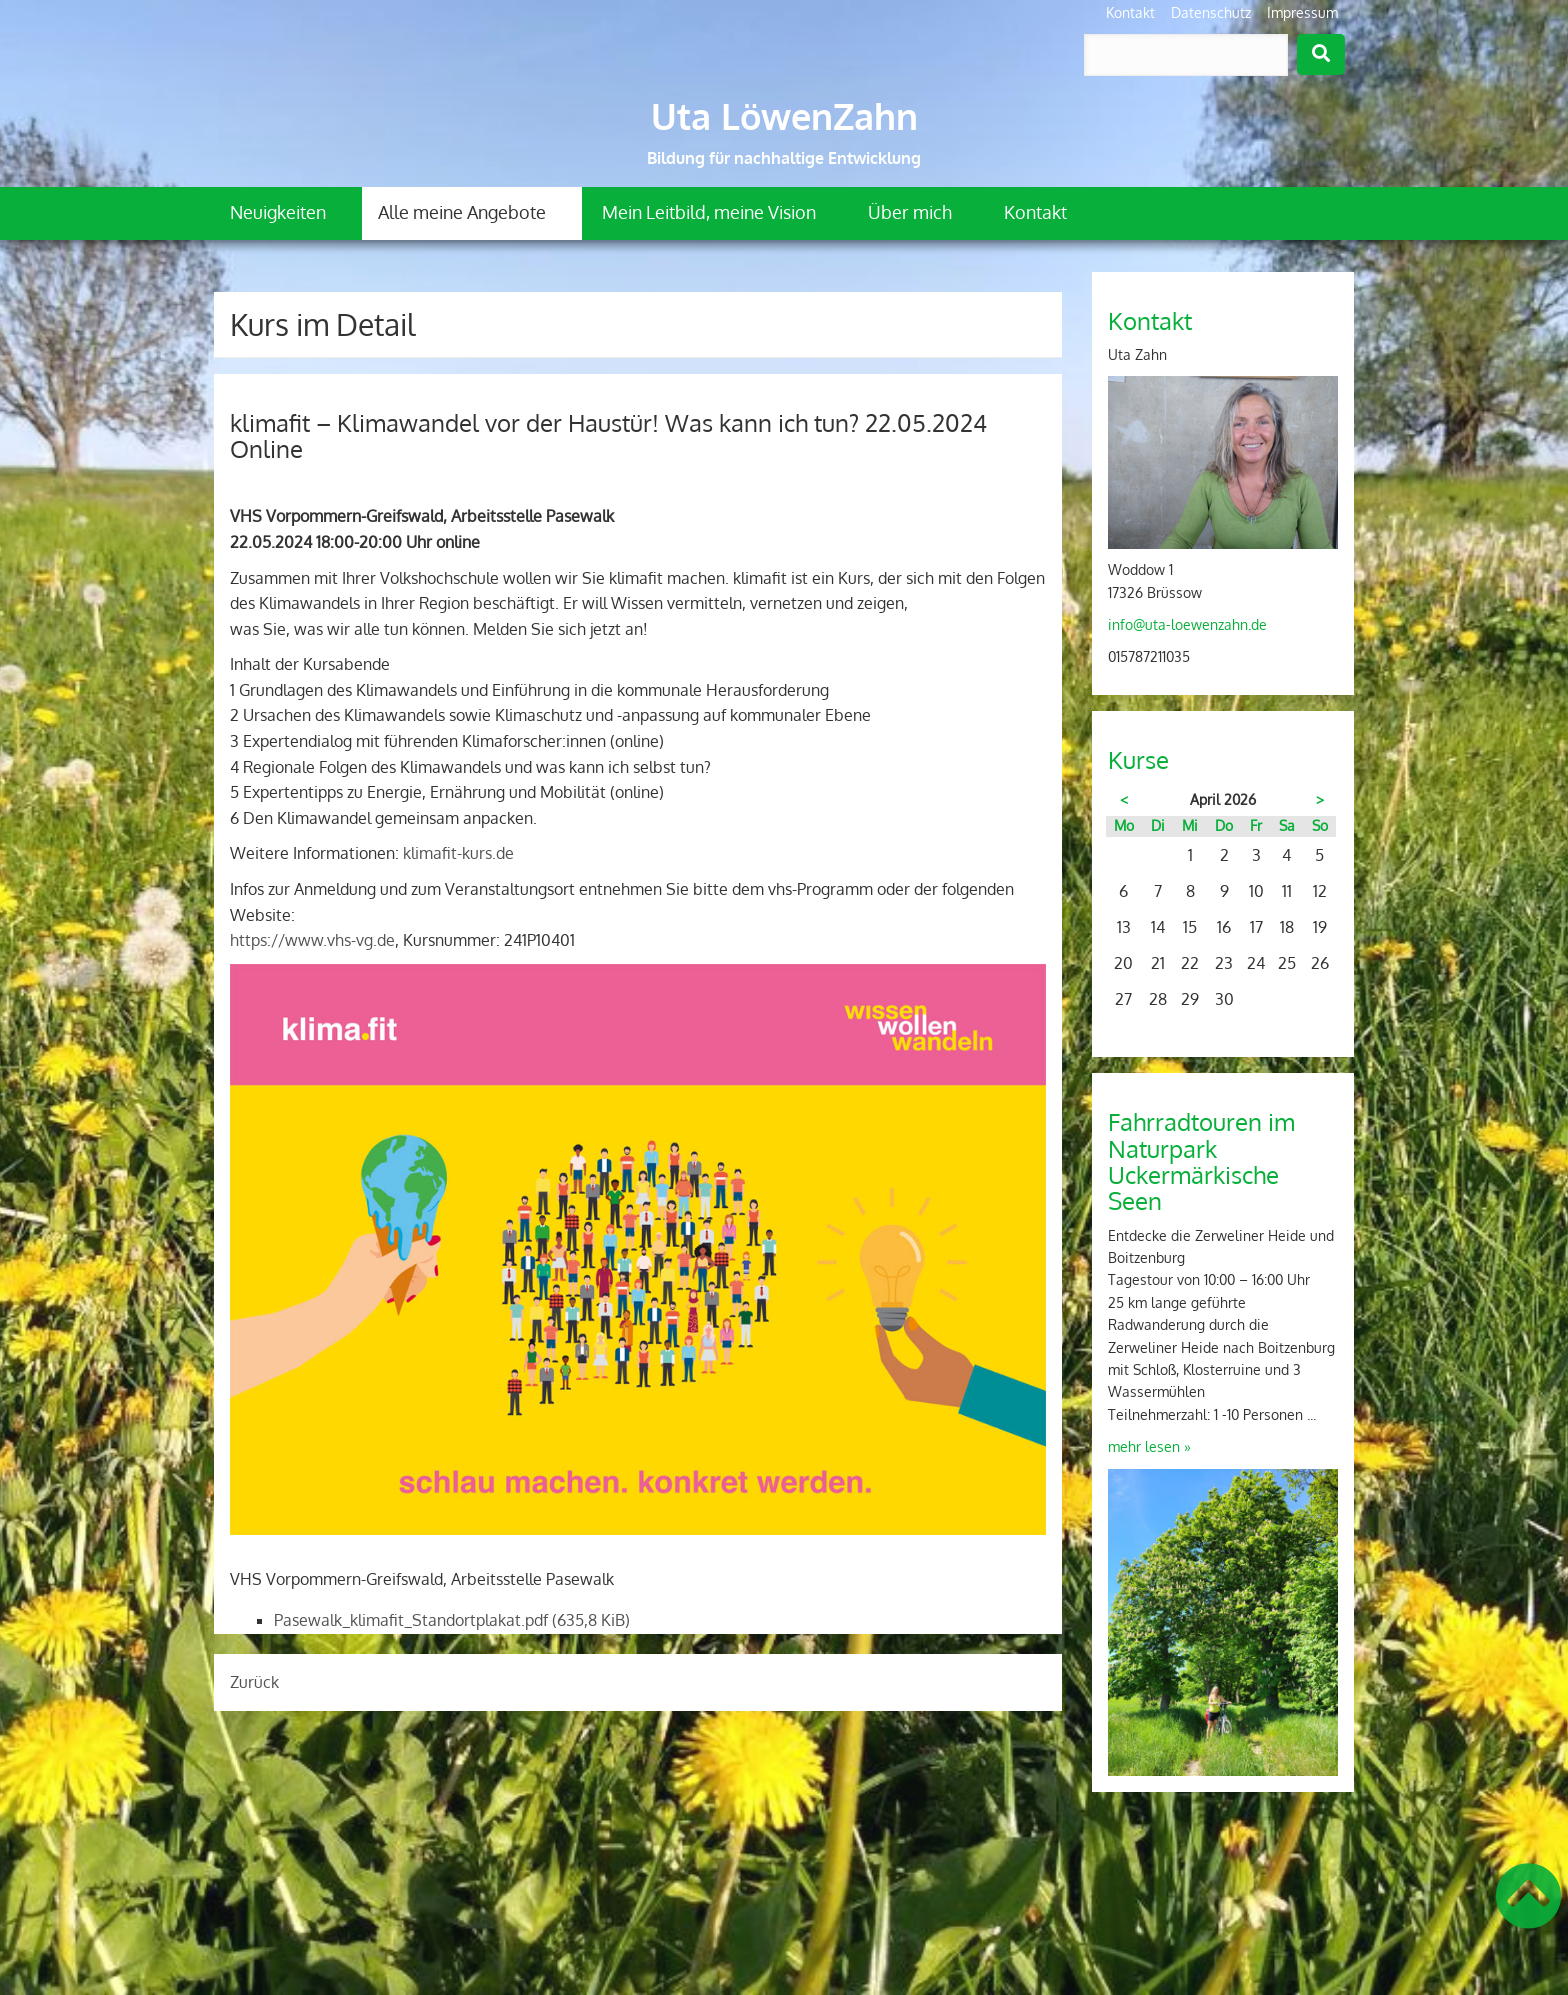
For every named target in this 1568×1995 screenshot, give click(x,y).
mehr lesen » (1149, 1446)
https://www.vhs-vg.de (312, 940)
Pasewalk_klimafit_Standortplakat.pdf (452, 1620)
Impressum (1302, 12)
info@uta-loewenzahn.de (1187, 624)
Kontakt (1130, 12)
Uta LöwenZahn (784, 116)
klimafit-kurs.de (458, 853)
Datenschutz (1211, 12)
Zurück (254, 1682)
